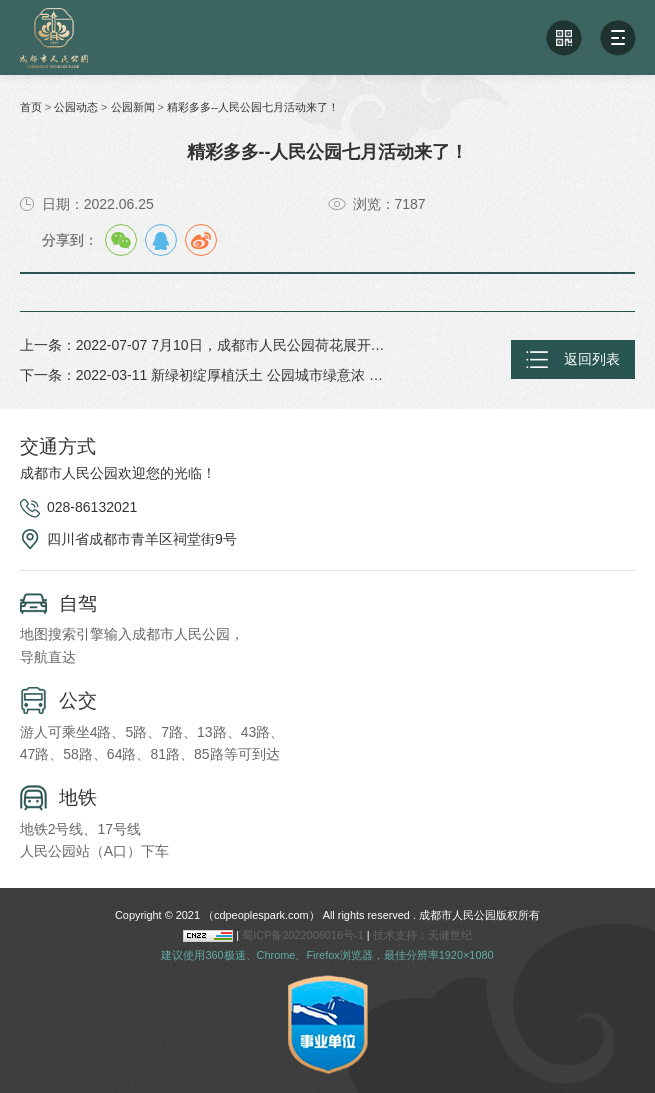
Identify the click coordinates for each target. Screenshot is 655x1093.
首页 (31, 107)
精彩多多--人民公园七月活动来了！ (253, 107)
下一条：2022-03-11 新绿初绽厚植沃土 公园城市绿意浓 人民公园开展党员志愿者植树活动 (204, 375)
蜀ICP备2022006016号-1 (304, 935)
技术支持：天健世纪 (422, 935)
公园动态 (76, 107)
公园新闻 (133, 107)
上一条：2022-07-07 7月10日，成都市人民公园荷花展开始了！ (204, 345)
